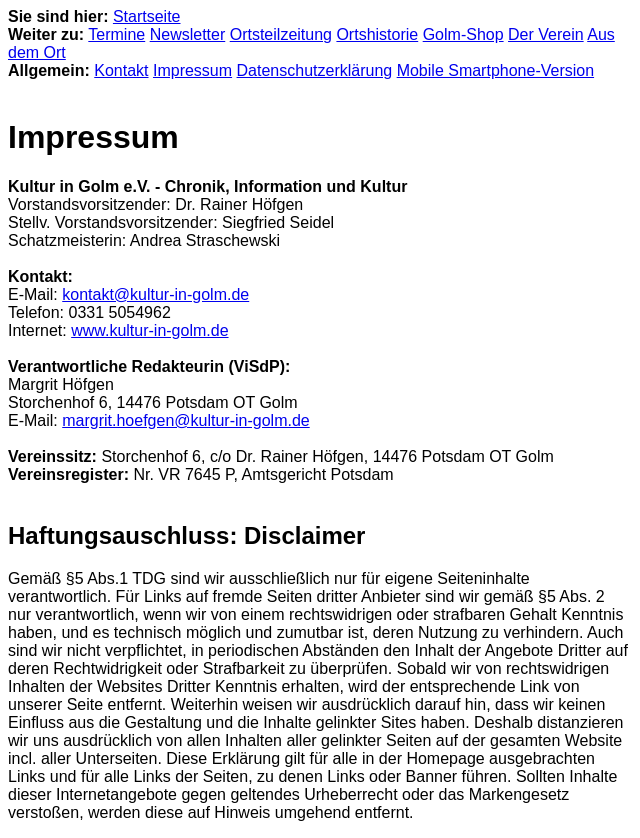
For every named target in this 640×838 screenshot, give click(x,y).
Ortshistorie (377, 34)
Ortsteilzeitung (281, 34)
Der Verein (546, 34)
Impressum (192, 70)
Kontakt (121, 70)
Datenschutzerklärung (315, 70)
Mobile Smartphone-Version (495, 70)
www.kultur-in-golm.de (149, 330)
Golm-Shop (463, 34)
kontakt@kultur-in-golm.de (155, 294)
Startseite (147, 16)
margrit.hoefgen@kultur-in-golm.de (185, 420)
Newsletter (188, 34)
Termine (116, 34)
